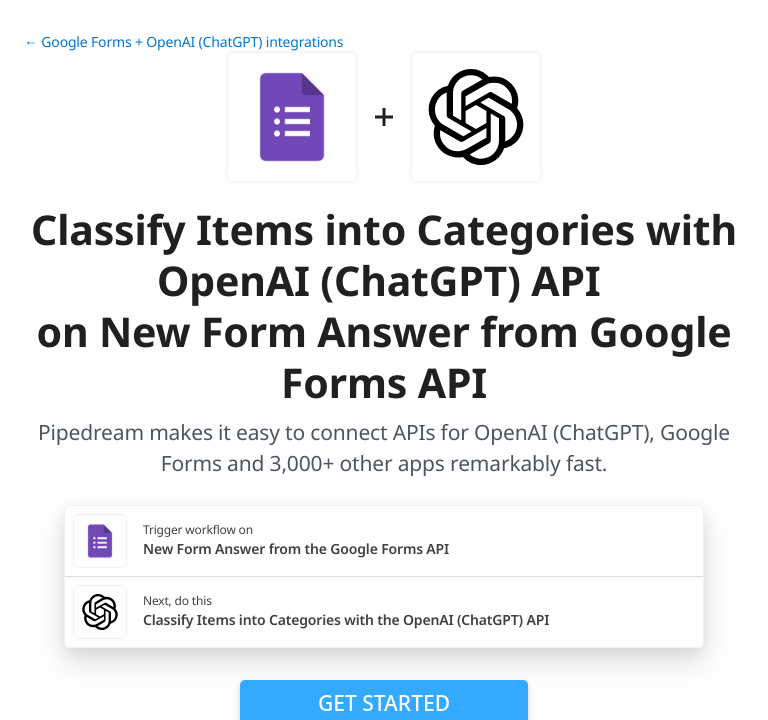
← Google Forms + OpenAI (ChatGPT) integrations (183, 42)
